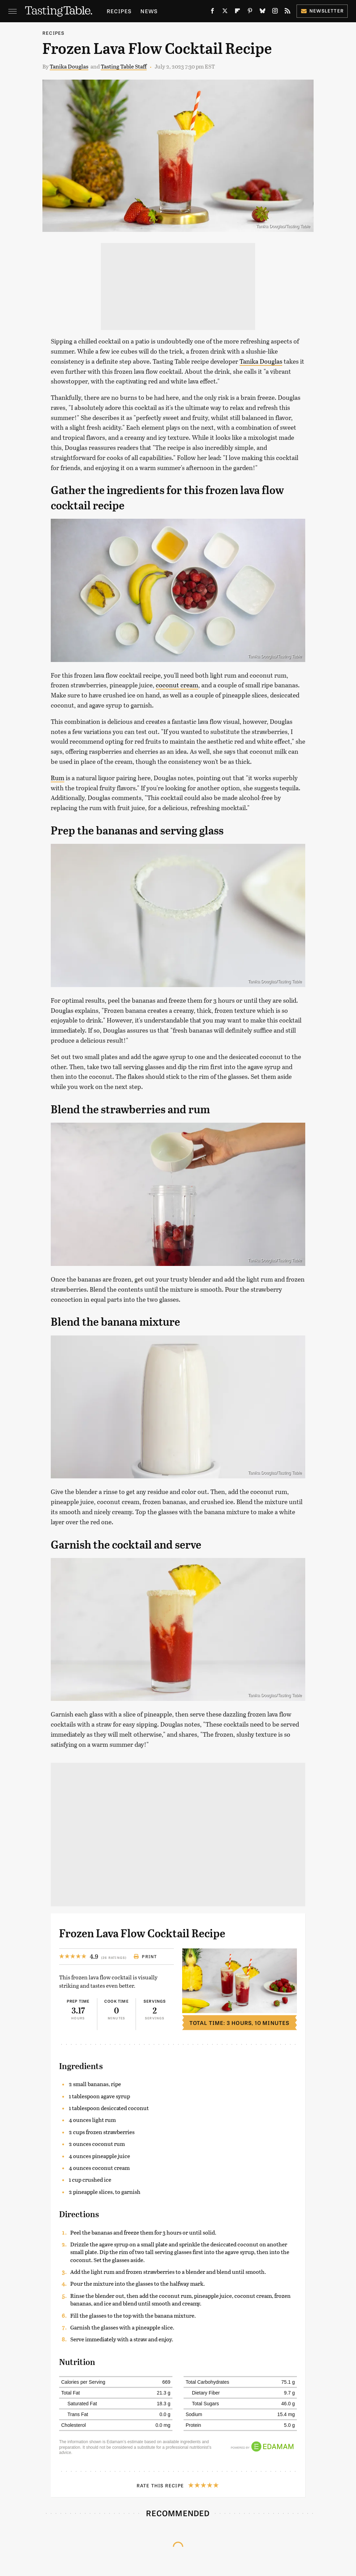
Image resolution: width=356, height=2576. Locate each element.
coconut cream (177, 684)
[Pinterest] (249, 12)
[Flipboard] (237, 12)
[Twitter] (224, 12)
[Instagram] (275, 12)
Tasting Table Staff (124, 66)
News (148, 11)
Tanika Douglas (69, 66)
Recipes (119, 11)
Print (145, 1956)
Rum (57, 777)
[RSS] (287, 12)
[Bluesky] (262, 12)
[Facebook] (212, 12)
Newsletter (322, 10)
